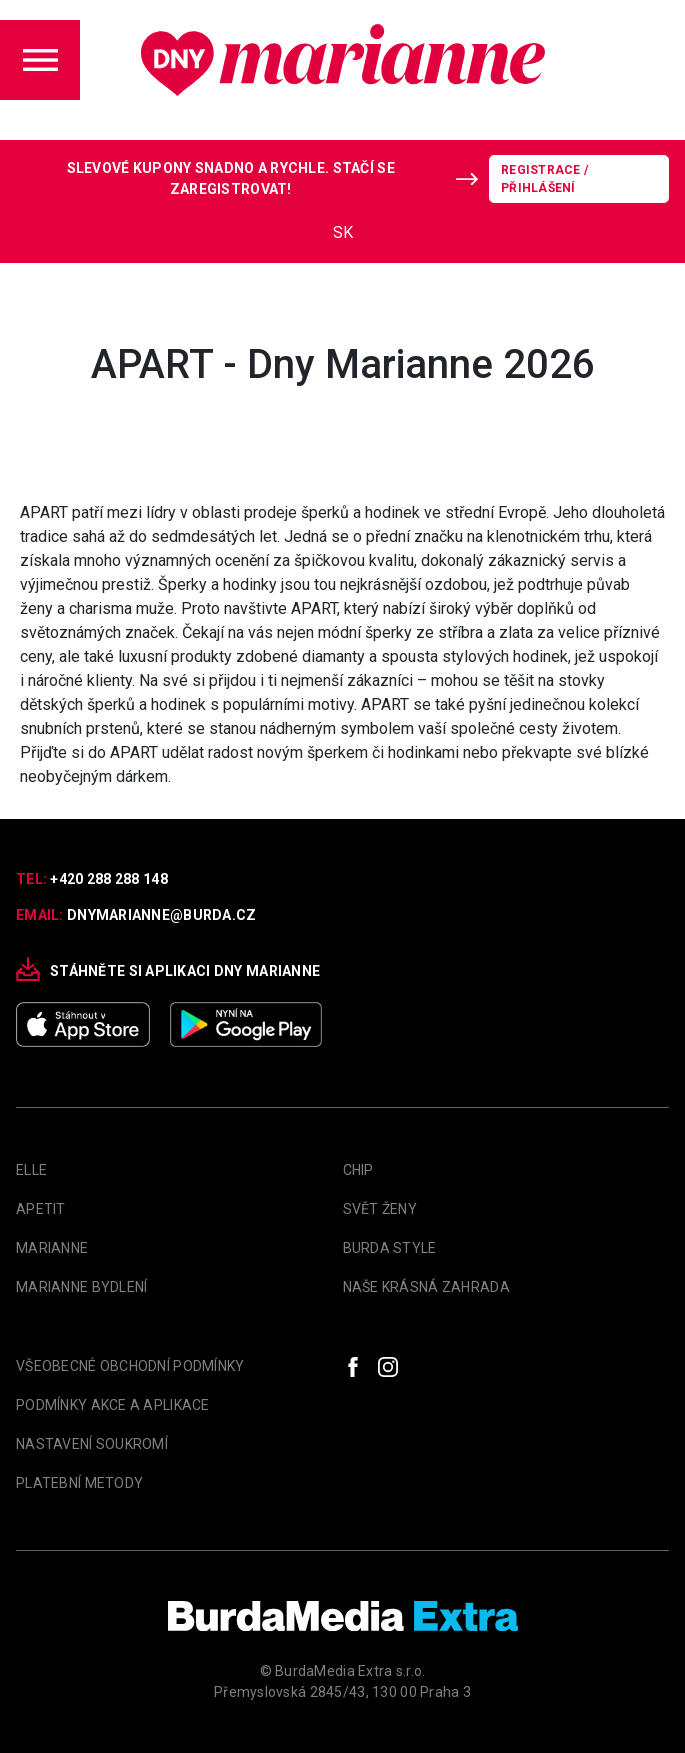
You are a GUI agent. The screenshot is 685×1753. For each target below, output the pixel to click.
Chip (358, 1170)
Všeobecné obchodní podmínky (130, 1366)
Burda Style (390, 1248)
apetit (41, 1209)
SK (343, 232)
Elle (31, 1170)
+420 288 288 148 (108, 879)
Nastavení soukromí (92, 1444)
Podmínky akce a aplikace (113, 1405)
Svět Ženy (380, 1209)
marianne (52, 1248)
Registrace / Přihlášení (544, 179)
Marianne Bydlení (81, 1287)
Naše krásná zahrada (426, 1287)
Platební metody (79, 1483)
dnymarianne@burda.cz (162, 915)
